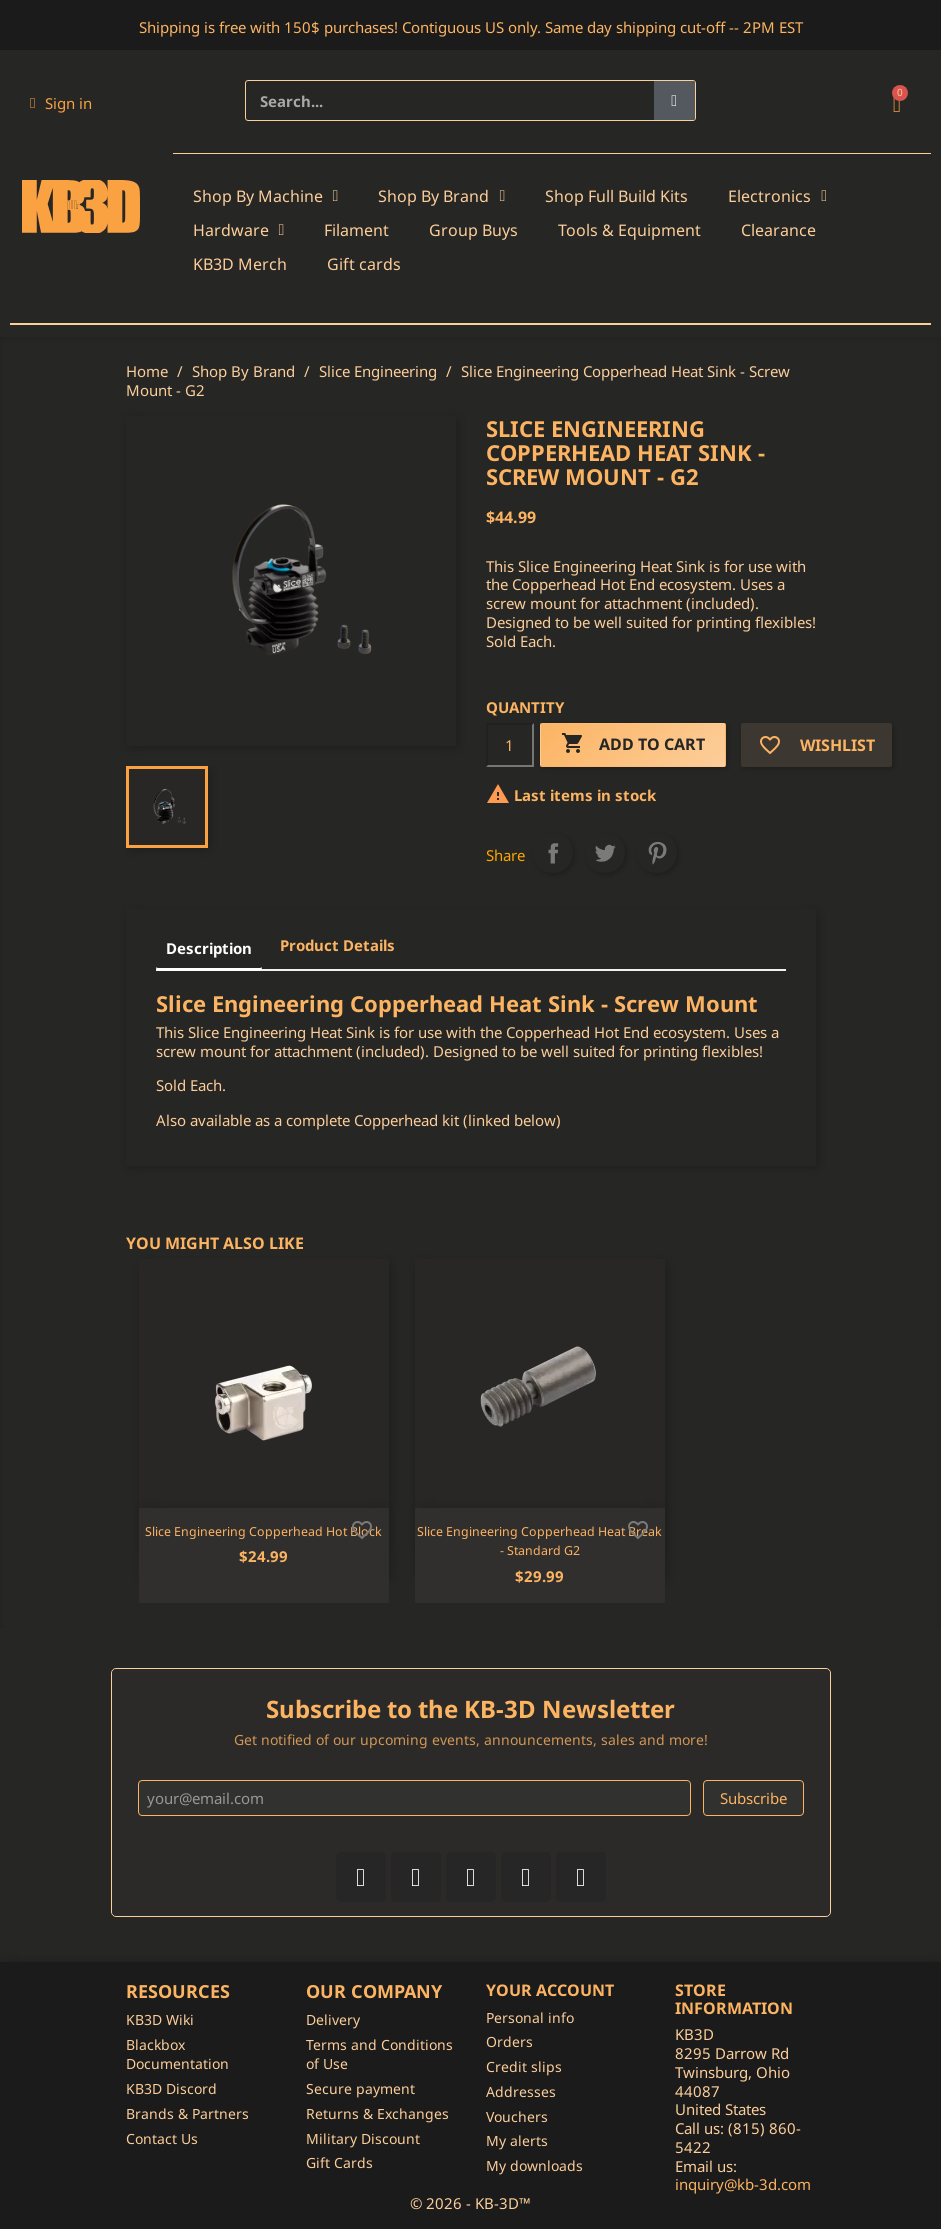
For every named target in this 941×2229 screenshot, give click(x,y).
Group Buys (473, 230)
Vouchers (517, 2116)
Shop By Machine (266, 196)
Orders (509, 2041)
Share (553, 853)
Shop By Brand (441, 196)
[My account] (61, 103)
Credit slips (524, 2066)
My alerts (517, 2140)
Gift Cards (339, 2162)
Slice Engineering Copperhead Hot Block (263, 1531)
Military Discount (363, 2138)
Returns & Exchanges (377, 2113)
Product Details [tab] (337, 945)
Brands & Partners (187, 2113)
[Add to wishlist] (362, 1528)
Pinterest (657, 853)
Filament (356, 230)
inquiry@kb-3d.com (743, 2184)
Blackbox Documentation (177, 2054)
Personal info (530, 2017)
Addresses (521, 2091)
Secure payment (360, 2088)
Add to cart (633, 744)
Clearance (778, 230)
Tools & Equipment (629, 230)
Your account (550, 1990)
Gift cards (364, 264)
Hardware (239, 230)
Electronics (777, 196)
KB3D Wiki (160, 2019)
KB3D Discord (171, 2088)
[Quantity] (510, 745)
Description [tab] (209, 948)
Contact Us (162, 2138)
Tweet (605, 853)
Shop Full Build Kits (616, 196)
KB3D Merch (240, 264)
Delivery (333, 2019)
